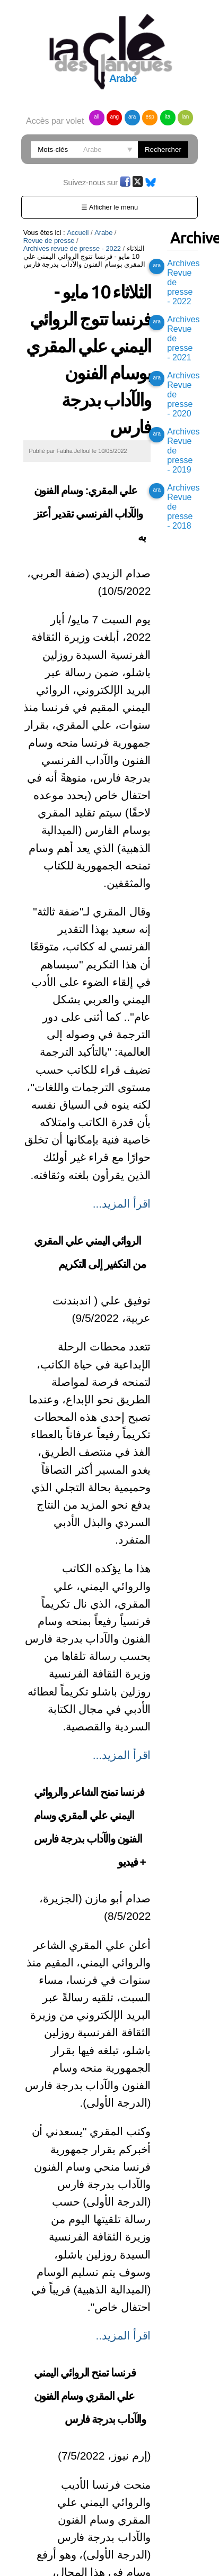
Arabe (103, 233)
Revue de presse (49, 240)
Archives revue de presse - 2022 (72, 248)
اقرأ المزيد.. (123, 2335)
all (96, 117)
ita (168, 117)
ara (132, 117)
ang (114, 117)
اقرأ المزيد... (122, 1204)
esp (150, 117)
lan (185, 117)
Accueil (78, 233)
